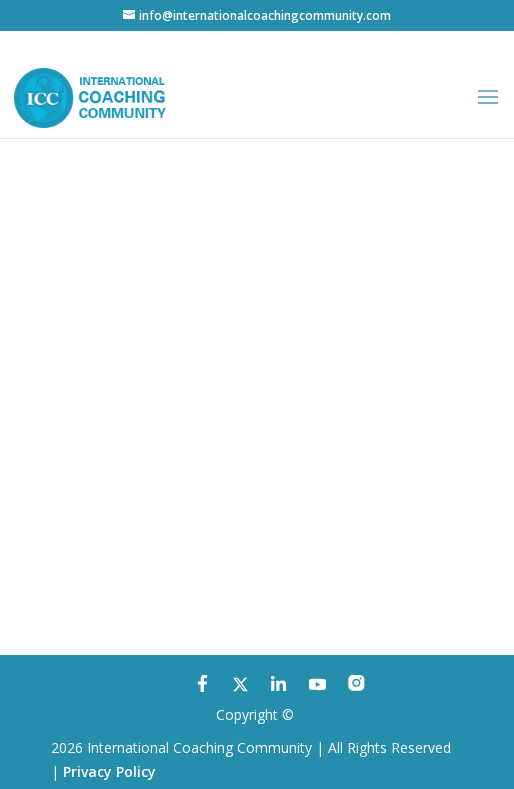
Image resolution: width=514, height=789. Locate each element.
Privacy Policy (109, 771)
